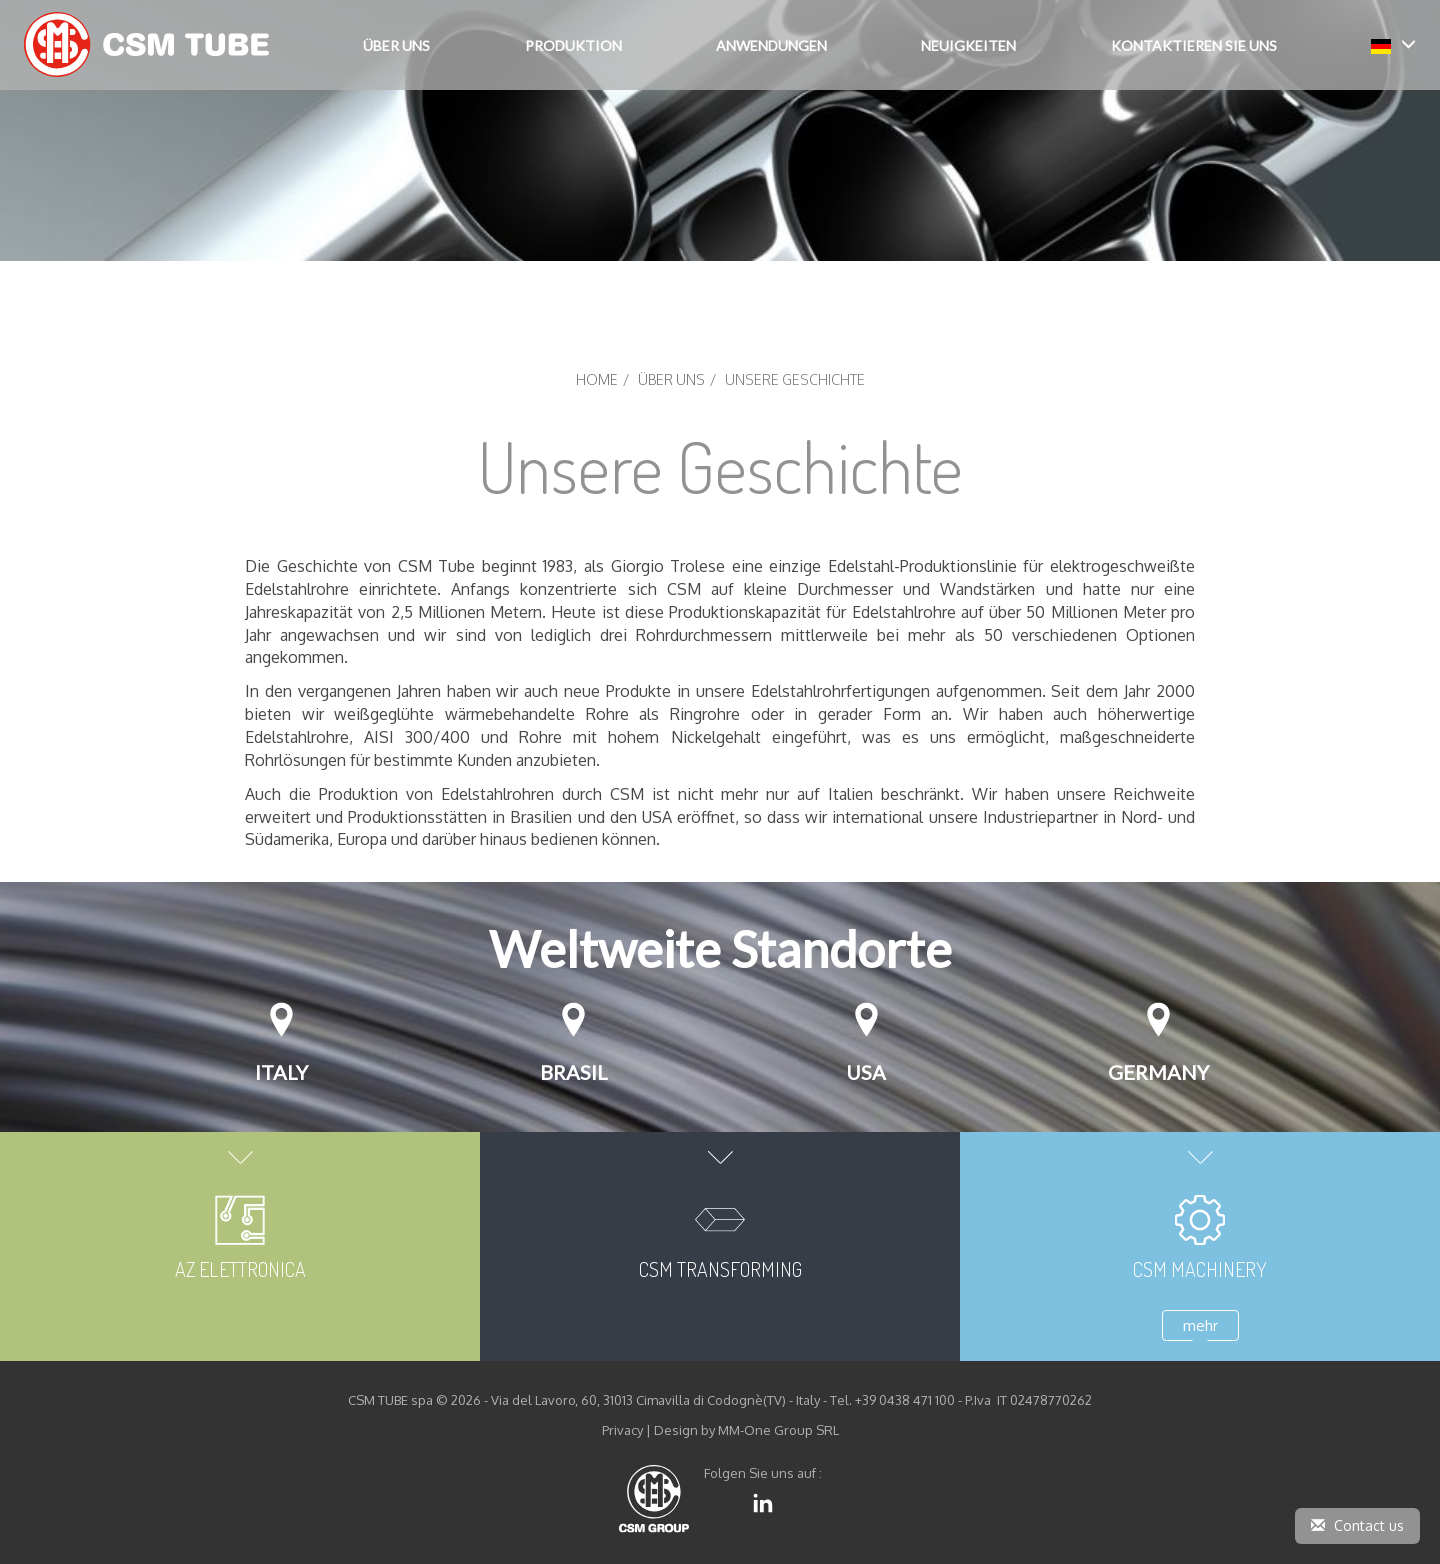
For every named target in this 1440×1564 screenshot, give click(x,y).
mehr (1200, 1325)
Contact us (1357, 1525)
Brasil (574, 1072)
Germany (1158, 1072)
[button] (1393, 44)
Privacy (622, 1430)
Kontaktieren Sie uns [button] (1194, 45)
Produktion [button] (573, 45)
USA (866, 1072)
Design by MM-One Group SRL (746, 1430)
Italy (281, 1072)
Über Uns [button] (396, 45)
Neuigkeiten (968, 45)
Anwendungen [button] (771, 45)
